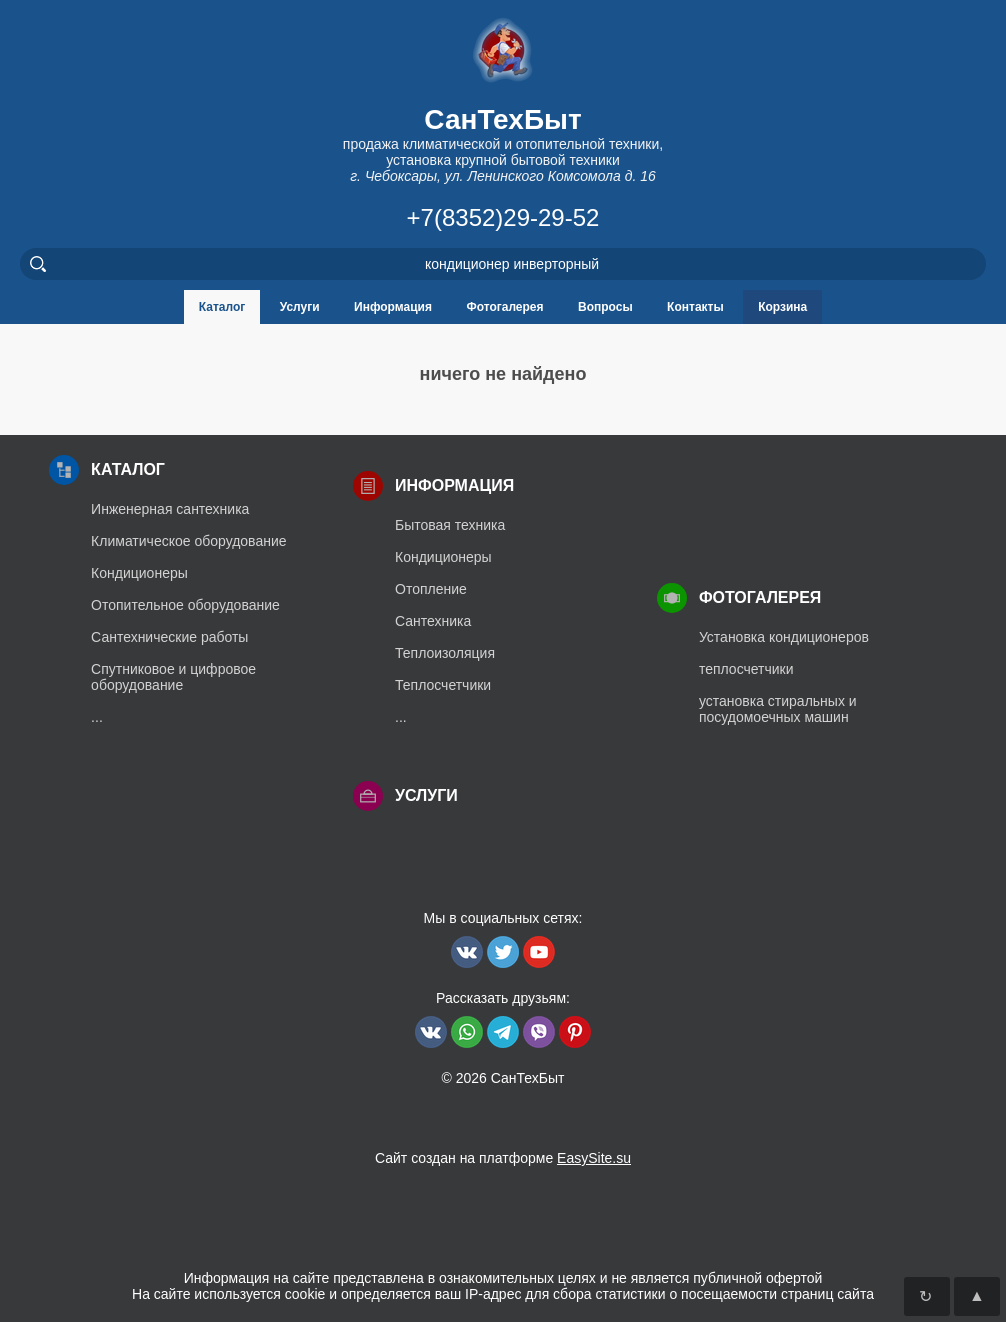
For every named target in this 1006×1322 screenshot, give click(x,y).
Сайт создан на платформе (503, 1158)
